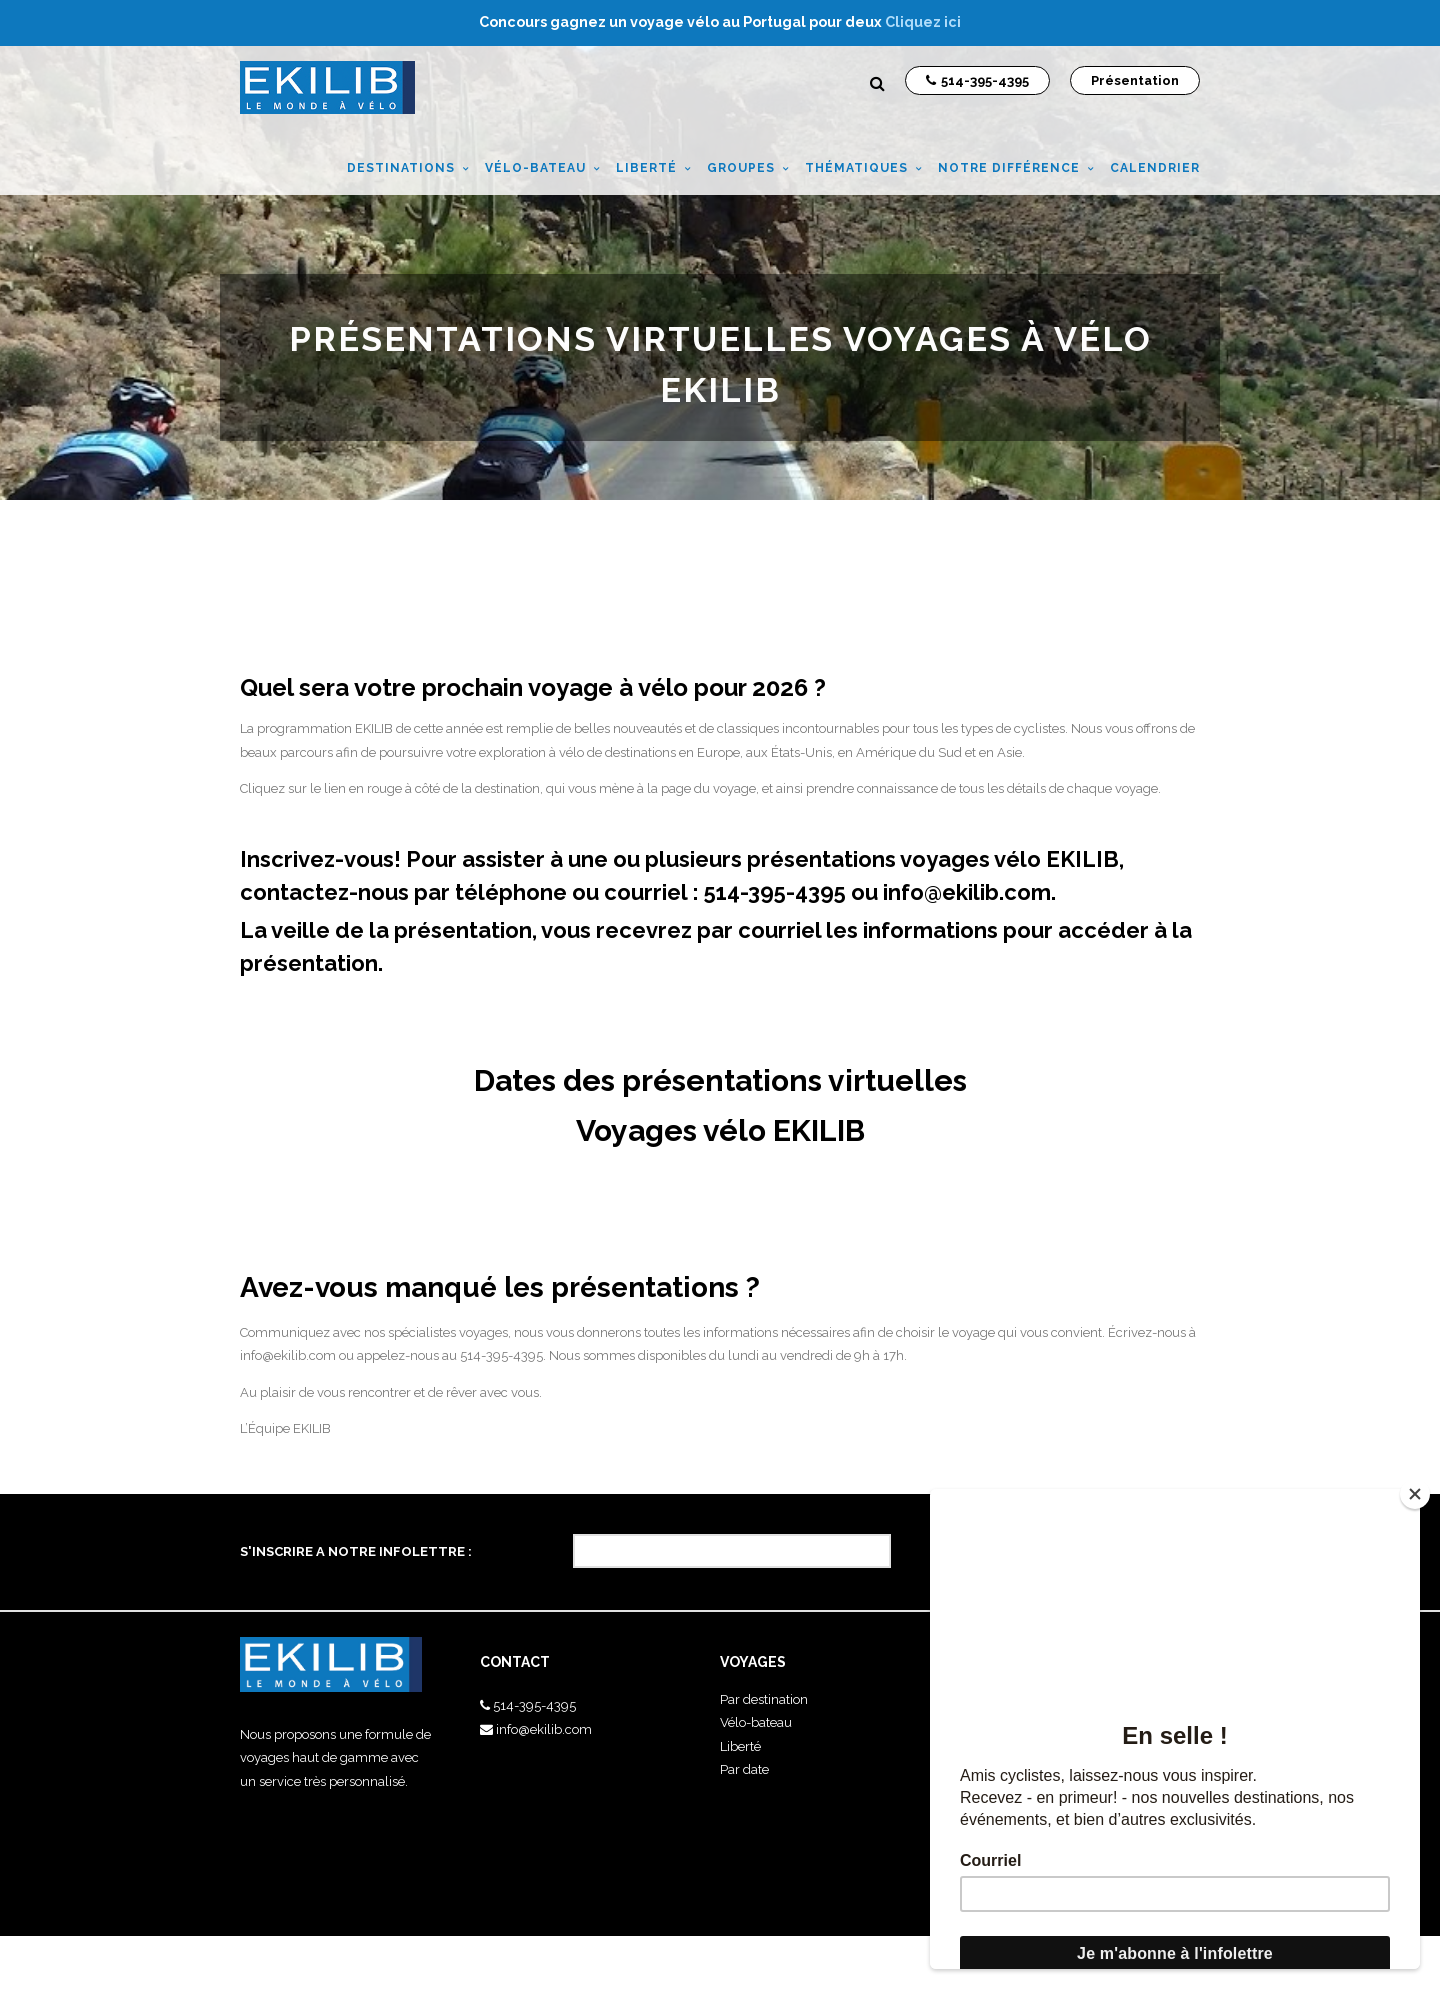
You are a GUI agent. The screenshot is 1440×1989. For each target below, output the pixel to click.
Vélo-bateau (756, 1722)
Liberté (740, 1746)
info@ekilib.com (967, 892)
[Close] (1415, 1494)
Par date (744, 1769)
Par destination (764, 1699)
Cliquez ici (923, 22)
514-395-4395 (534, 1705)
